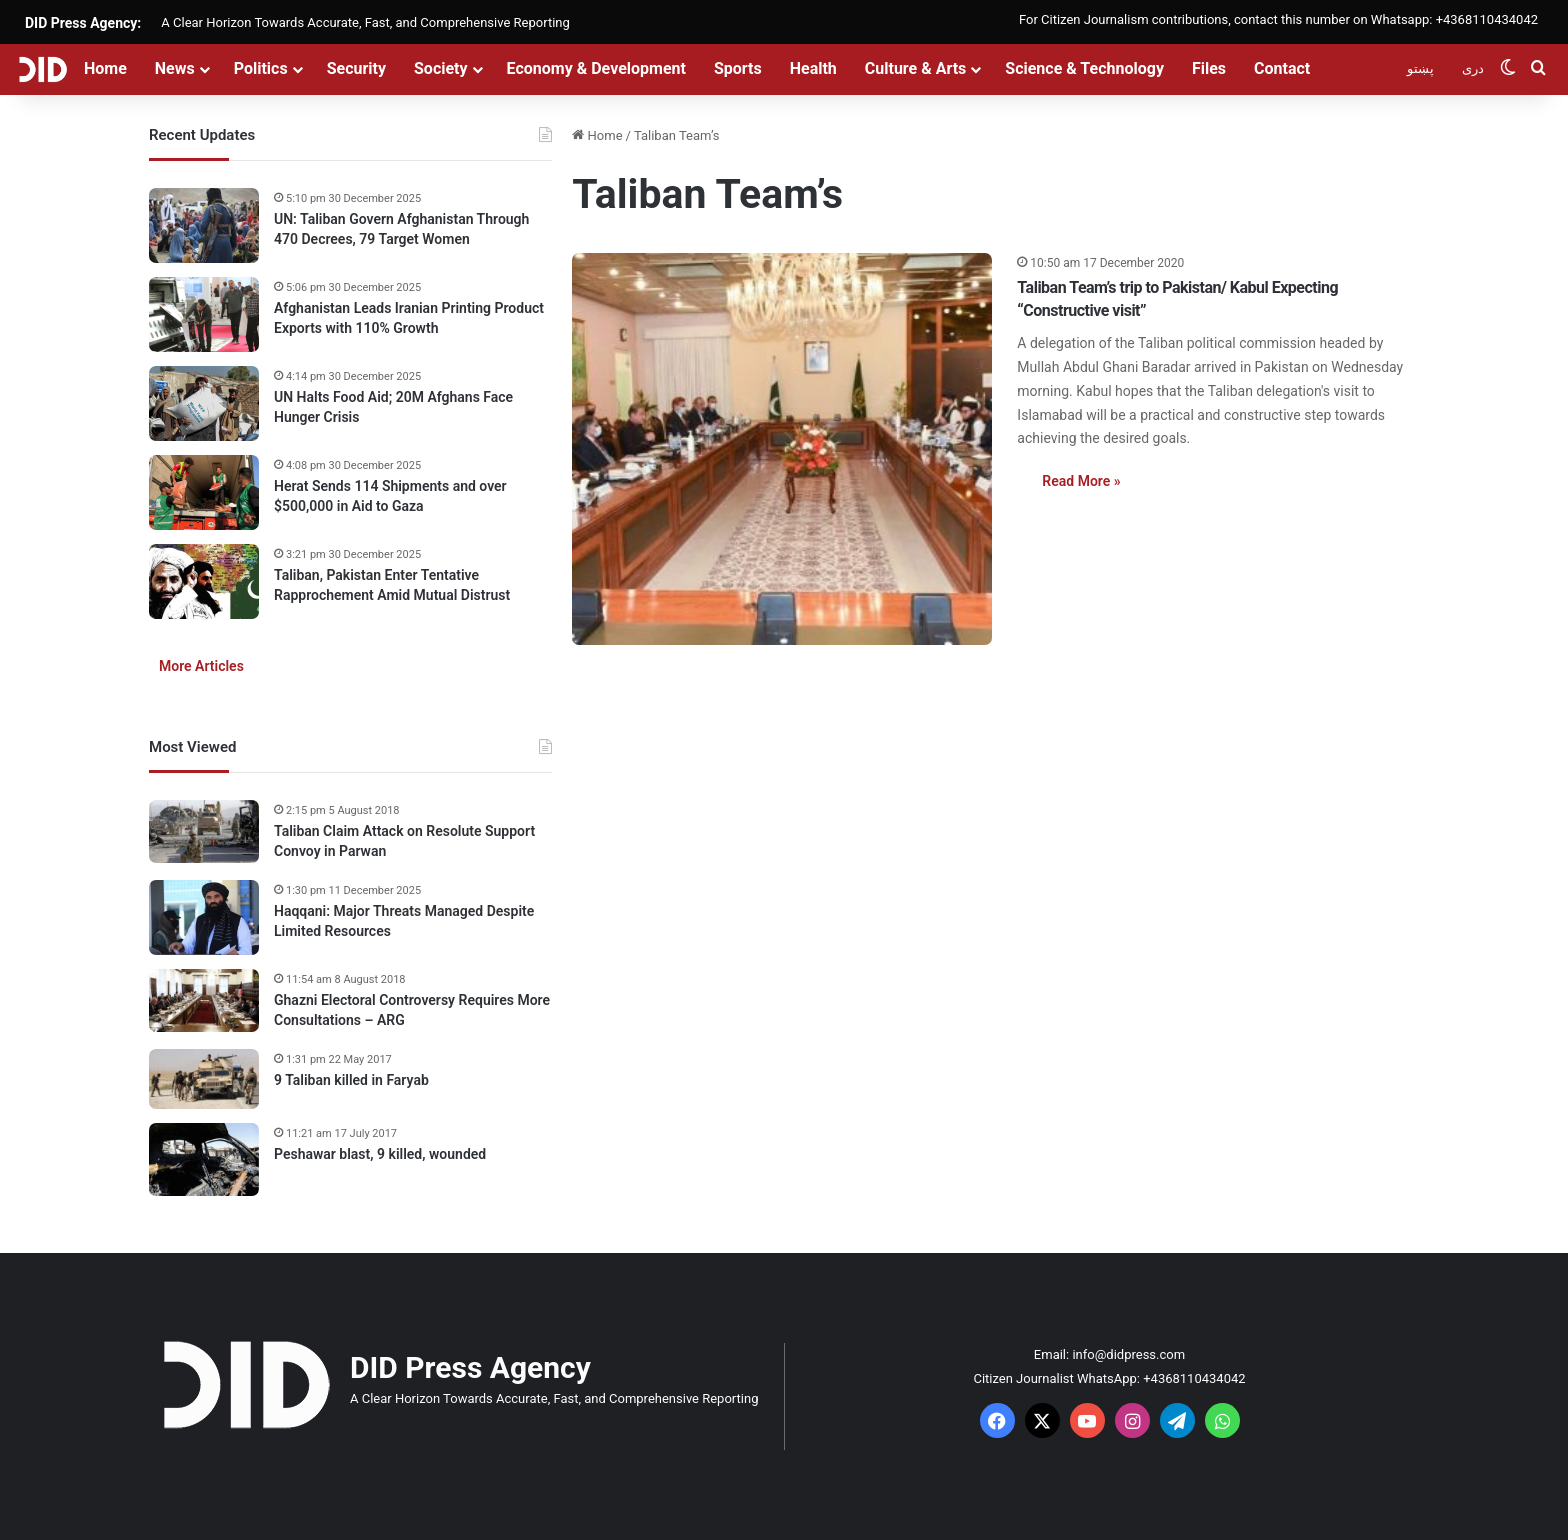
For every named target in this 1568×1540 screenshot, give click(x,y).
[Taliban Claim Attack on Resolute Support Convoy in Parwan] (204, 831)
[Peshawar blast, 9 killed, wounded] (204, 1160)
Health (813, 68)
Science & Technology (1084, 68)
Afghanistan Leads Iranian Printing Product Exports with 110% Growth (409, 318)
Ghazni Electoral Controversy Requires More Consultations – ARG (412, 1010)
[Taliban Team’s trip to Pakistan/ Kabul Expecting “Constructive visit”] (782, 449)
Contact (1282, 68)
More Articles (201, 666)
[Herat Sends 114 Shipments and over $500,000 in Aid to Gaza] (204, 492)
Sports (738, 68)
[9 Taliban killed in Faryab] (204, 1079)
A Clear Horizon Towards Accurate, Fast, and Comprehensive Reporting (365, 22)
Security (356, 68)
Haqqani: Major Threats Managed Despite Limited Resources (404, 921)
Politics (261, 68)
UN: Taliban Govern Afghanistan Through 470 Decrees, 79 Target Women (401, 229)
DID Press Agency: (83, 23)
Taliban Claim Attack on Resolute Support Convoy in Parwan (404, 841)
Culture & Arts (916, 68)
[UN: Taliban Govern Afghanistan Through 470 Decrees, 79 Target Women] (204, 225)
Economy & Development (596, 68)
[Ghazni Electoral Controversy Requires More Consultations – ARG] (204, 1000)
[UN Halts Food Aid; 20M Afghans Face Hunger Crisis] (204, 403)
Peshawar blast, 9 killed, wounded (380, 1154)
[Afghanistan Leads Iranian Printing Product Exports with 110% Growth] (204, 314)
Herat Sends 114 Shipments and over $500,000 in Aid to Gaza (390, 496)
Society (441, 68)
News (175, 68)
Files (1209, 68)
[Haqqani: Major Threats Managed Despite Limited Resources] (204, 917)
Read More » (1081, 481)
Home (105, 68)
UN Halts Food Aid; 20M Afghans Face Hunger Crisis (393, 407)
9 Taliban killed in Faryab (351, 1080)
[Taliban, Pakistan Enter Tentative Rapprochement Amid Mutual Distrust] (204, 581)
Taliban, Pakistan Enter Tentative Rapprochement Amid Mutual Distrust (392, 585)
